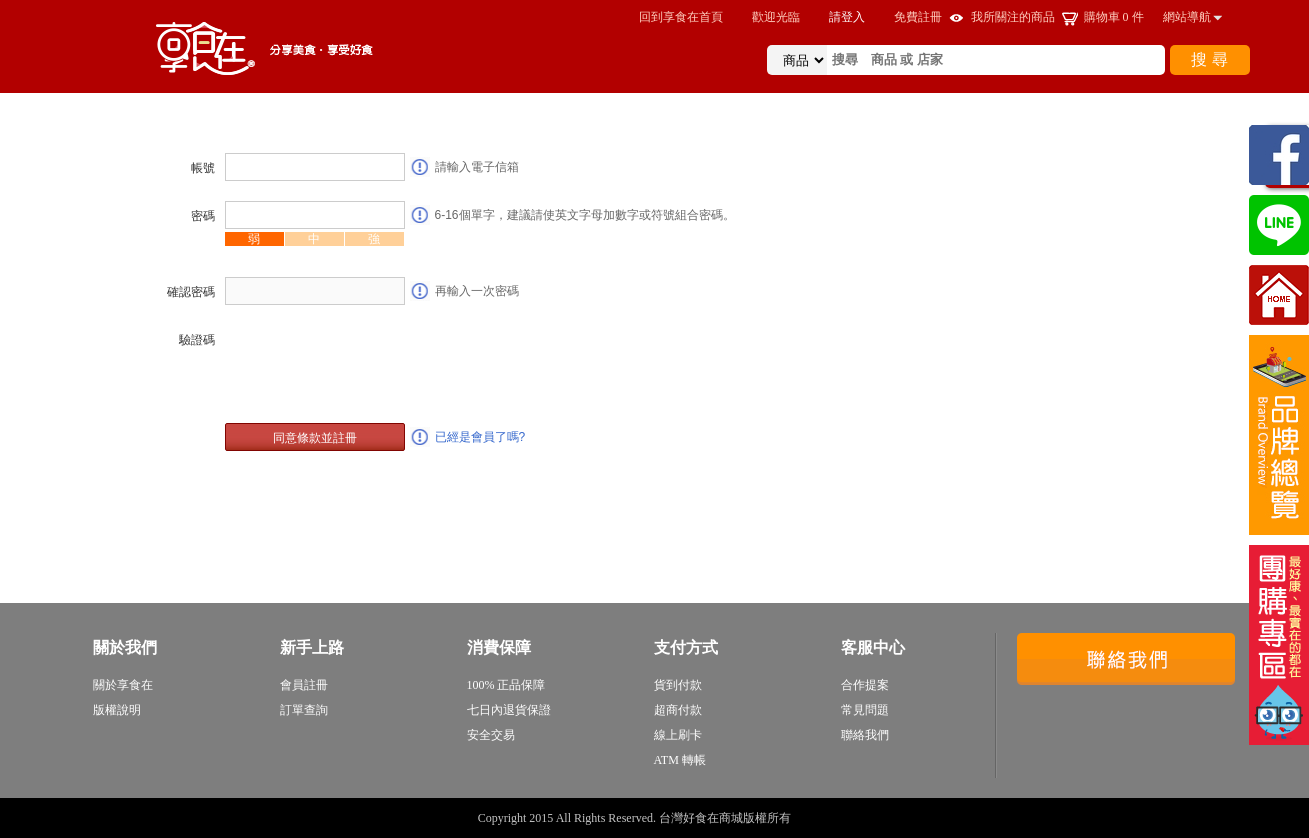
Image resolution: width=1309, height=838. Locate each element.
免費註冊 (918, 17)
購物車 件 (1114, 17)
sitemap (812, 818)
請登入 (847, 17)
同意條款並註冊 (315, 438)
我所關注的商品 (1013, 17)
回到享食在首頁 (681, 17)
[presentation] (377, 364)
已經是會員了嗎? (480, 437)
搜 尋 (1209, 59)
